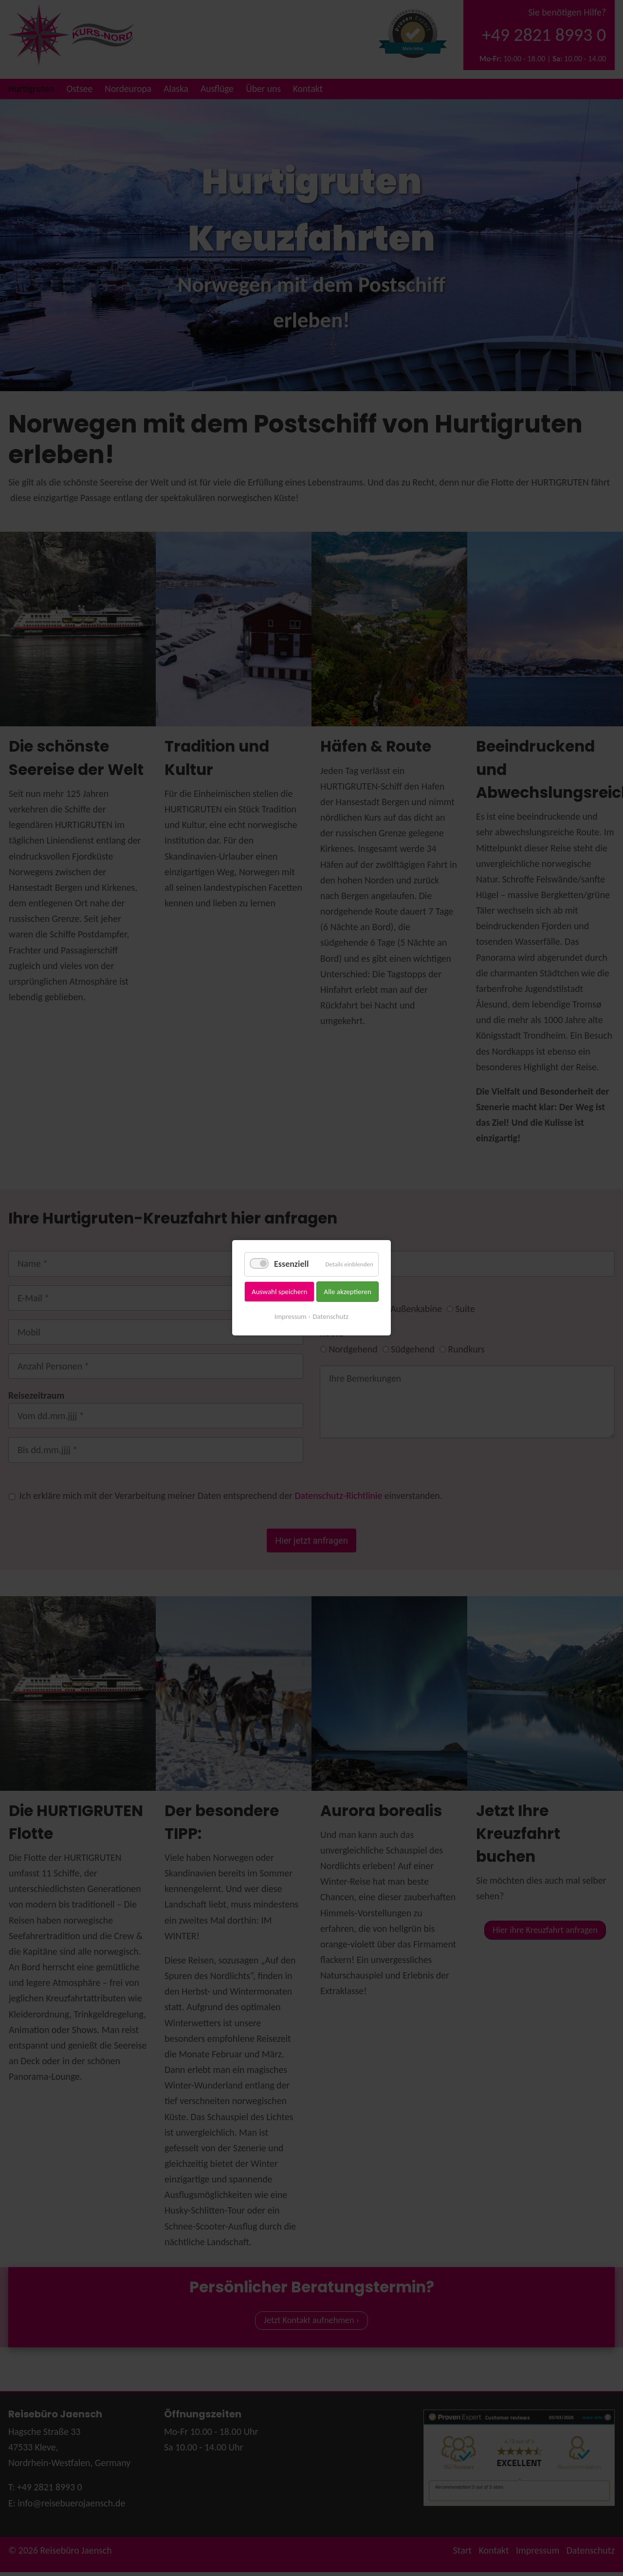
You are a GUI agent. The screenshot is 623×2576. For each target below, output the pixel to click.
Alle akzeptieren (347, 1291)
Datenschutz (331, 1316)
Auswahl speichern (279, 1291)
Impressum (291, 1316)
